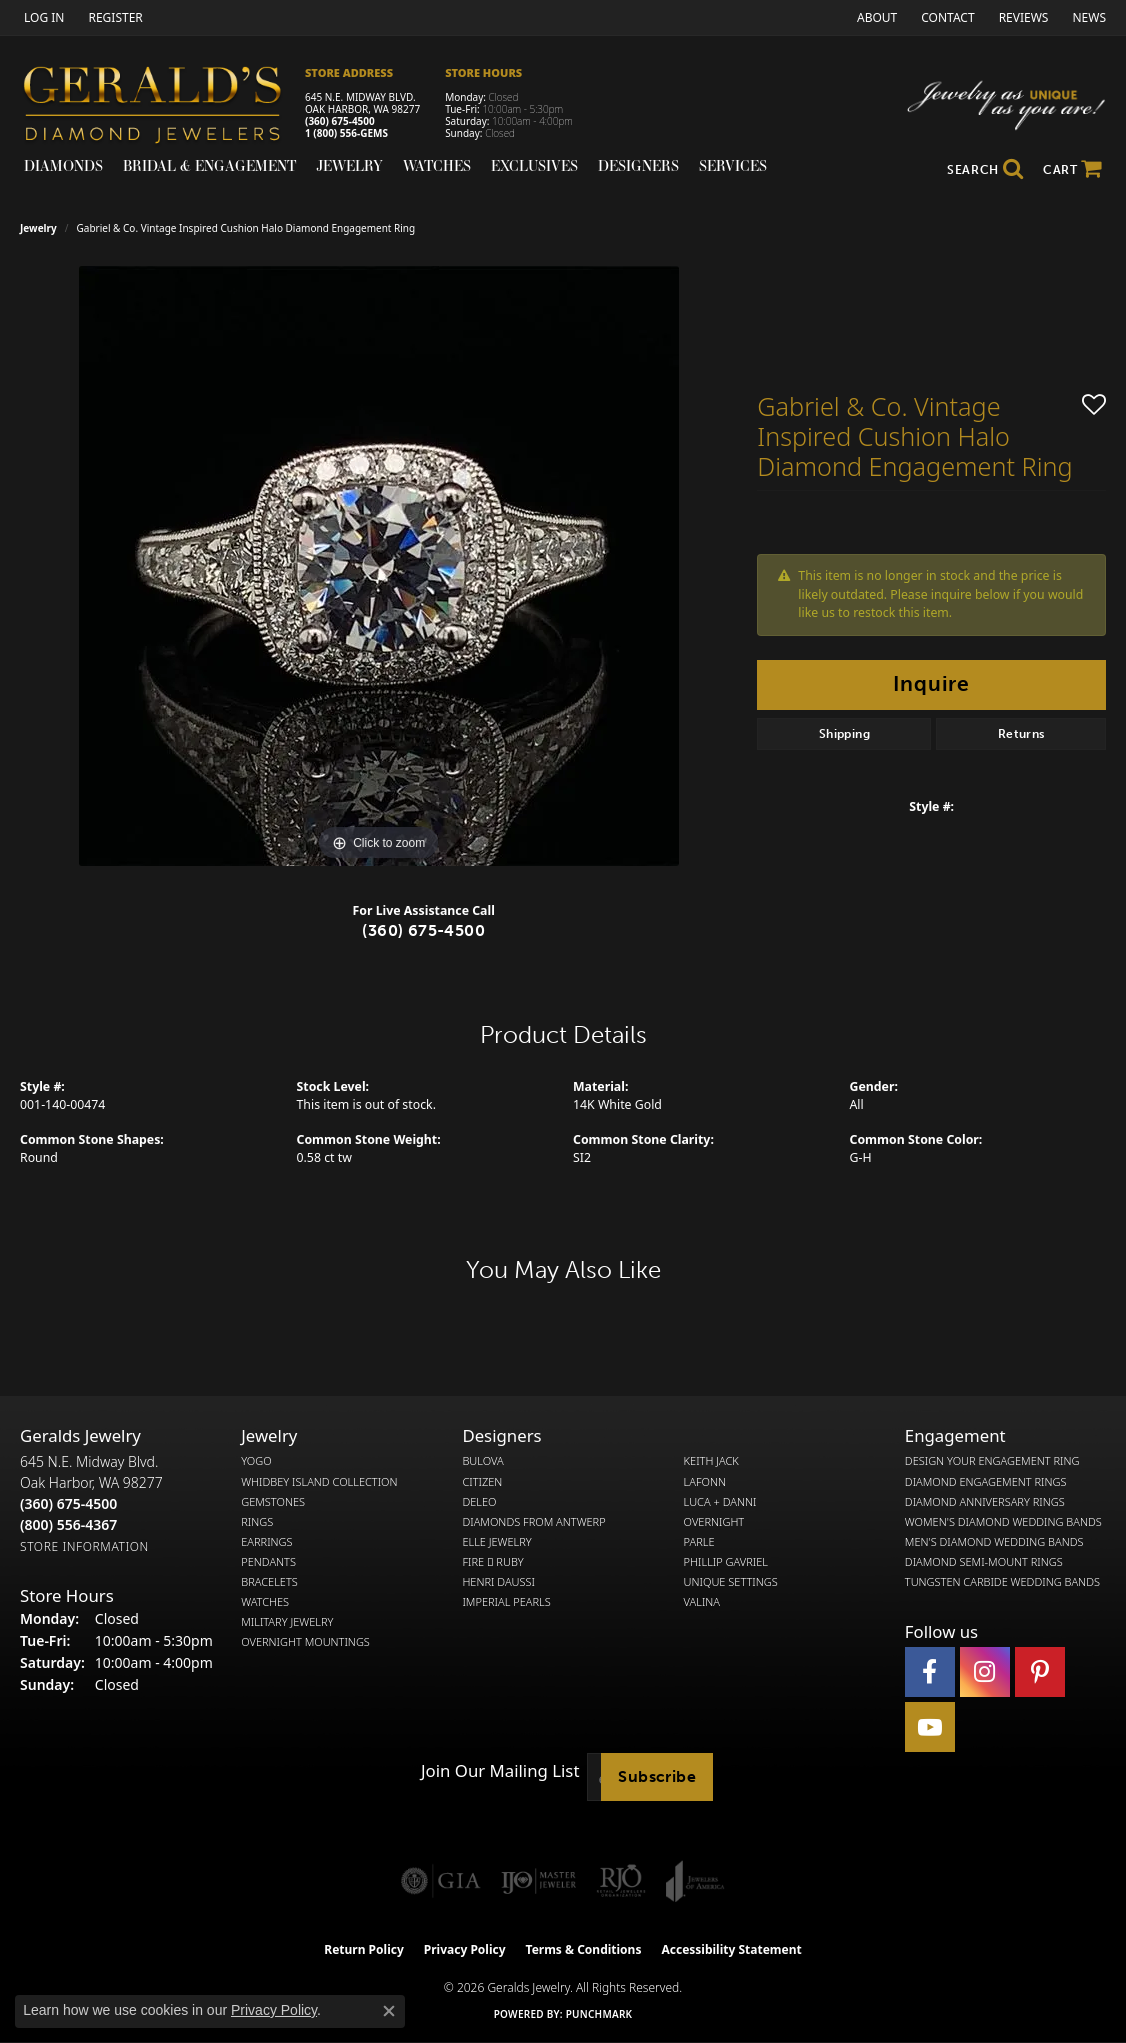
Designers (638, 165)
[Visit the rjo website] (621, 1881)
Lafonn (705, 1482)
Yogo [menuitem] (256, 1461)
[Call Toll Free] (68, 1524)
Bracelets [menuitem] (269, 1582)
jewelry (38, 228)
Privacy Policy (465, 1949)
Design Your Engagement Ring (992, 1461)
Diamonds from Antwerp (533, 1522)
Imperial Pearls (506, 1602)
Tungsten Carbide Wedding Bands (1002, 1582)
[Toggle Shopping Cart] (1072, 170)
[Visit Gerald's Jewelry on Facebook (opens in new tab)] (930, 1672)
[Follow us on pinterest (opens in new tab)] (1040, 1672)
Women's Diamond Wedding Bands (1003, 1522)
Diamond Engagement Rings (986, 1482)
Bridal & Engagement (209, 165)
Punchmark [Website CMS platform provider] (599, 2014)
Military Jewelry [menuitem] (287, 1622)
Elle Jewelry (496, 1542)
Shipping (844, 734)
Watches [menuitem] (265, 1602)
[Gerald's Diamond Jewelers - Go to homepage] (162, 107)
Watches (437, 165)
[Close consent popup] (389, 2011)
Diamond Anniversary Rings (985, 1502)
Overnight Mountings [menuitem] (305, 1642)
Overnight (714, 1522)
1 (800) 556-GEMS (346, 133)
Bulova (482, 1461)
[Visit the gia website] (441, 1881)
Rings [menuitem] (257, 1522)
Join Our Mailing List (500, 1771)
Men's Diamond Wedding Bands (994, 1542)
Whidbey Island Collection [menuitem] (319, 1482)
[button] (42, 17)
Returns (1021, 734)
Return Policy (364, 1949)
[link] (113, 17)
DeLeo (479, 1502)
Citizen (482, 1482)
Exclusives (534, 165)
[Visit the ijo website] (538, 1881)
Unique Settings (731, 1582)
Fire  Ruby (492, 1562)
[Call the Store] (68, 1503)
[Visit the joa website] (695, 1881)
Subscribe (657, 1776)
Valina (702, 1602)
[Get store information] (84, 1546)
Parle (699, 1542)
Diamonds (63, 165)
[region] (379, 566)
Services (733, 165)
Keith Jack (711, 1461)
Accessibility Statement (731, 1949)
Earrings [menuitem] (266, 1542)
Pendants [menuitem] (268, 1562)
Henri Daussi (498, 1582)
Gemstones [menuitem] (273, 1502)
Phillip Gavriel (726, 1562)
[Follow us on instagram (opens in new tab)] (985, 1672)
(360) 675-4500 (340, 121)
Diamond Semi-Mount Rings (984, 1562)
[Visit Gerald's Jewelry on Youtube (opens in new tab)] (930, 1727)
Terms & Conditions (584, 1949)
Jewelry (349, 165)
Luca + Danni (720, 1502)
